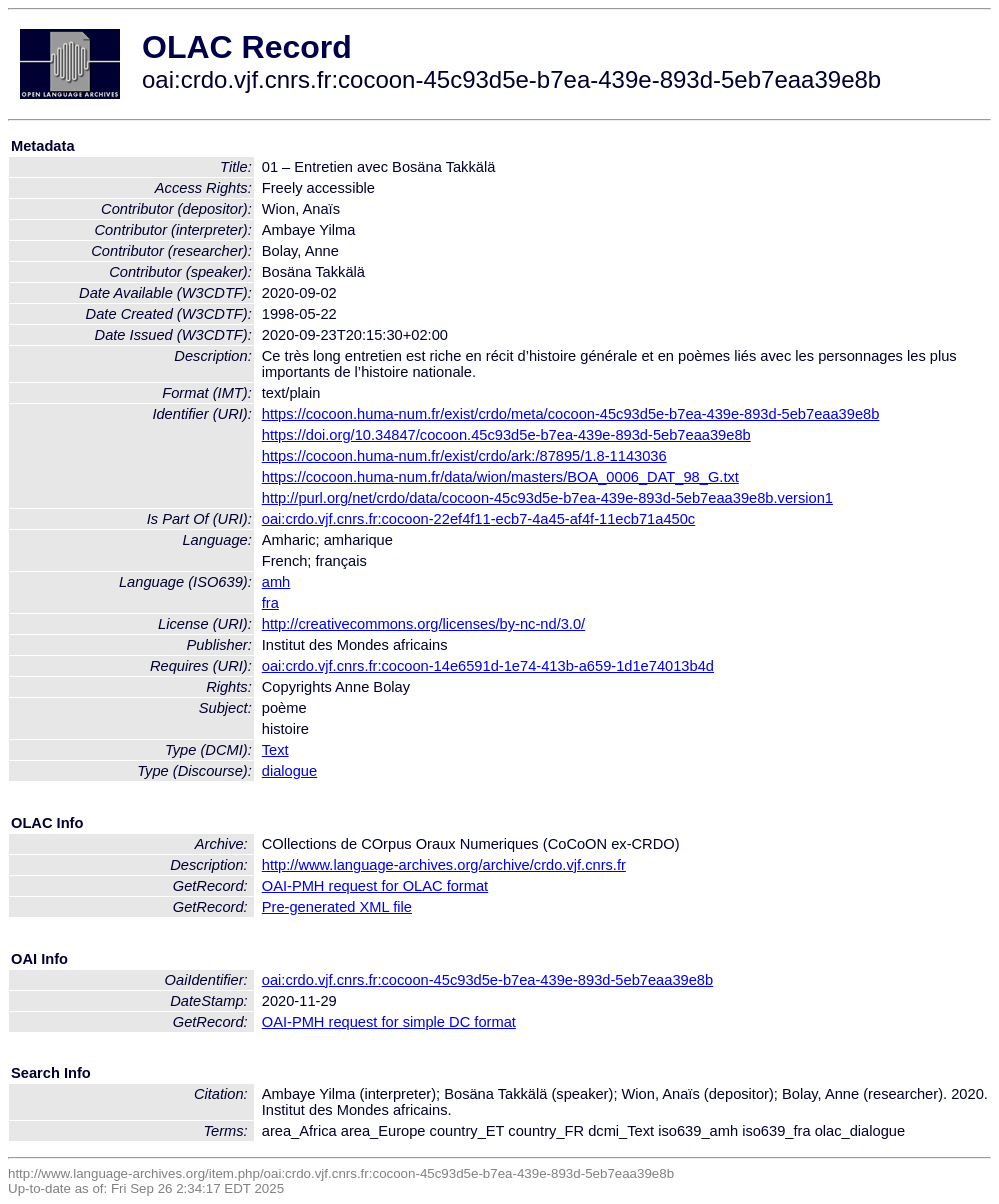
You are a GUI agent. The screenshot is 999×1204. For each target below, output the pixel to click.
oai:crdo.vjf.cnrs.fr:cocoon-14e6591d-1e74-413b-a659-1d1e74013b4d (488, 666)
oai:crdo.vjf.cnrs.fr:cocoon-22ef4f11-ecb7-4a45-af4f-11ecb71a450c (478, 519)
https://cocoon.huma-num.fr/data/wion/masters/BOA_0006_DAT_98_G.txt (500, 477)
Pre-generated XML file (337, 907)
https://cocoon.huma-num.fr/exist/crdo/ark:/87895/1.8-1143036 (464, 456)
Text (275, 750)
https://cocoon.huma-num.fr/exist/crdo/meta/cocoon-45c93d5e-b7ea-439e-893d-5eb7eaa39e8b (571, 414)
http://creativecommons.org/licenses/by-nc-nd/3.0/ (423, 624)
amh (276, 582)
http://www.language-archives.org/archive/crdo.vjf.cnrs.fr (444, 865)
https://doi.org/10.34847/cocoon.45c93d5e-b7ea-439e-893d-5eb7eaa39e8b (506, 435)
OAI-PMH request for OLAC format (375, 886)
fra (270, 603)
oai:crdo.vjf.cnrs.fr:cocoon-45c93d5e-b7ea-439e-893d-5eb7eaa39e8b (487, 980)
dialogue (289, 771)
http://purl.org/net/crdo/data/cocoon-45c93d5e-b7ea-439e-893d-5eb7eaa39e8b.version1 (547, 498)
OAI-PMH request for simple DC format (389, 1022)
